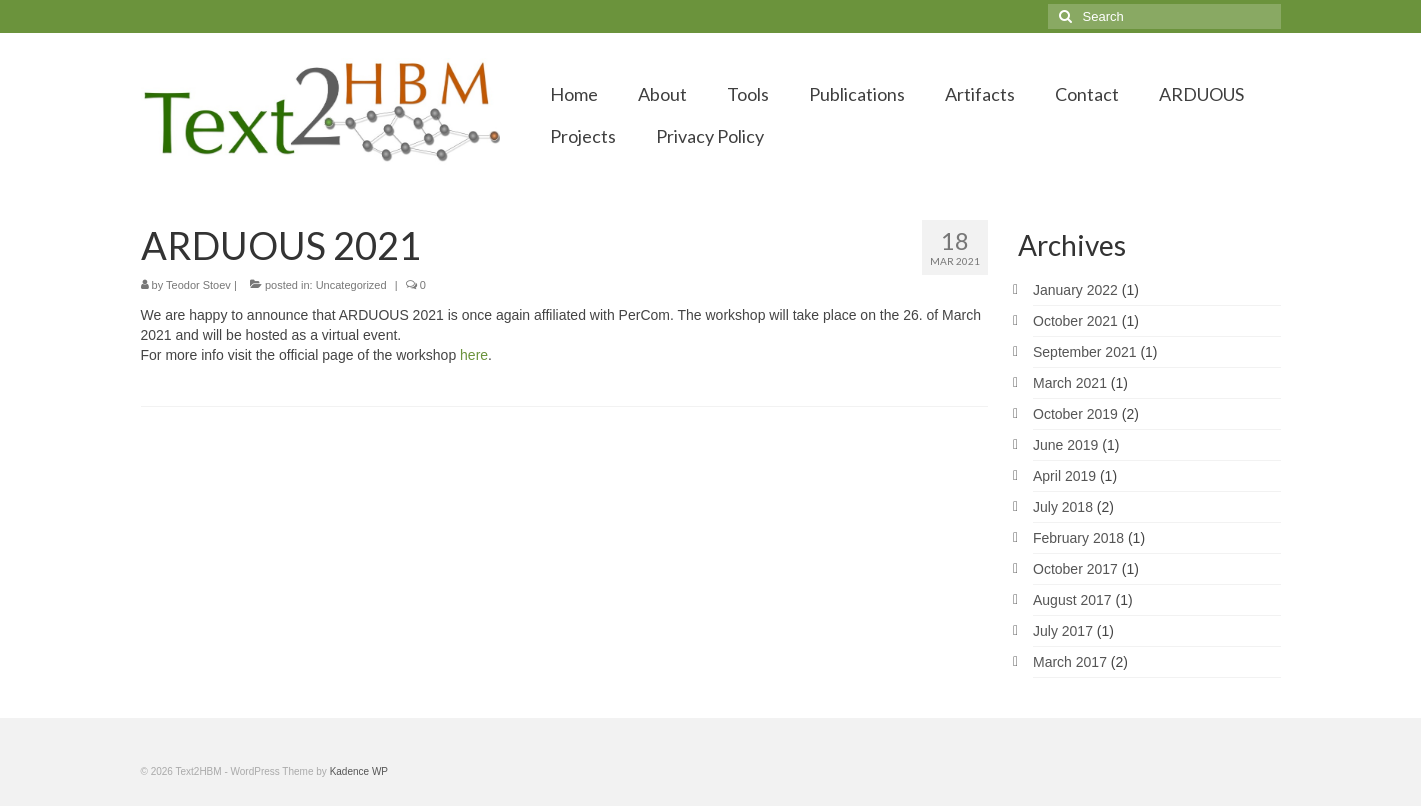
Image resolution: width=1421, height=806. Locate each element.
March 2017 (1070, 662)
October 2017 (1075, 569)
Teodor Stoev (198, 285)
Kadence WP (359, 771)
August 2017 (1072, 600)
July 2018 (1063, 507)
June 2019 (1065, 445)
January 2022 (1075, 290)
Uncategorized (351, 285)
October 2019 (1075, 414)
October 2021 (1075, 321)
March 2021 (1070, 383)
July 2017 (1063, 631)
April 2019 (1064, 476)
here (474, 355)
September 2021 (1085, 352)
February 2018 (1078, 538)
